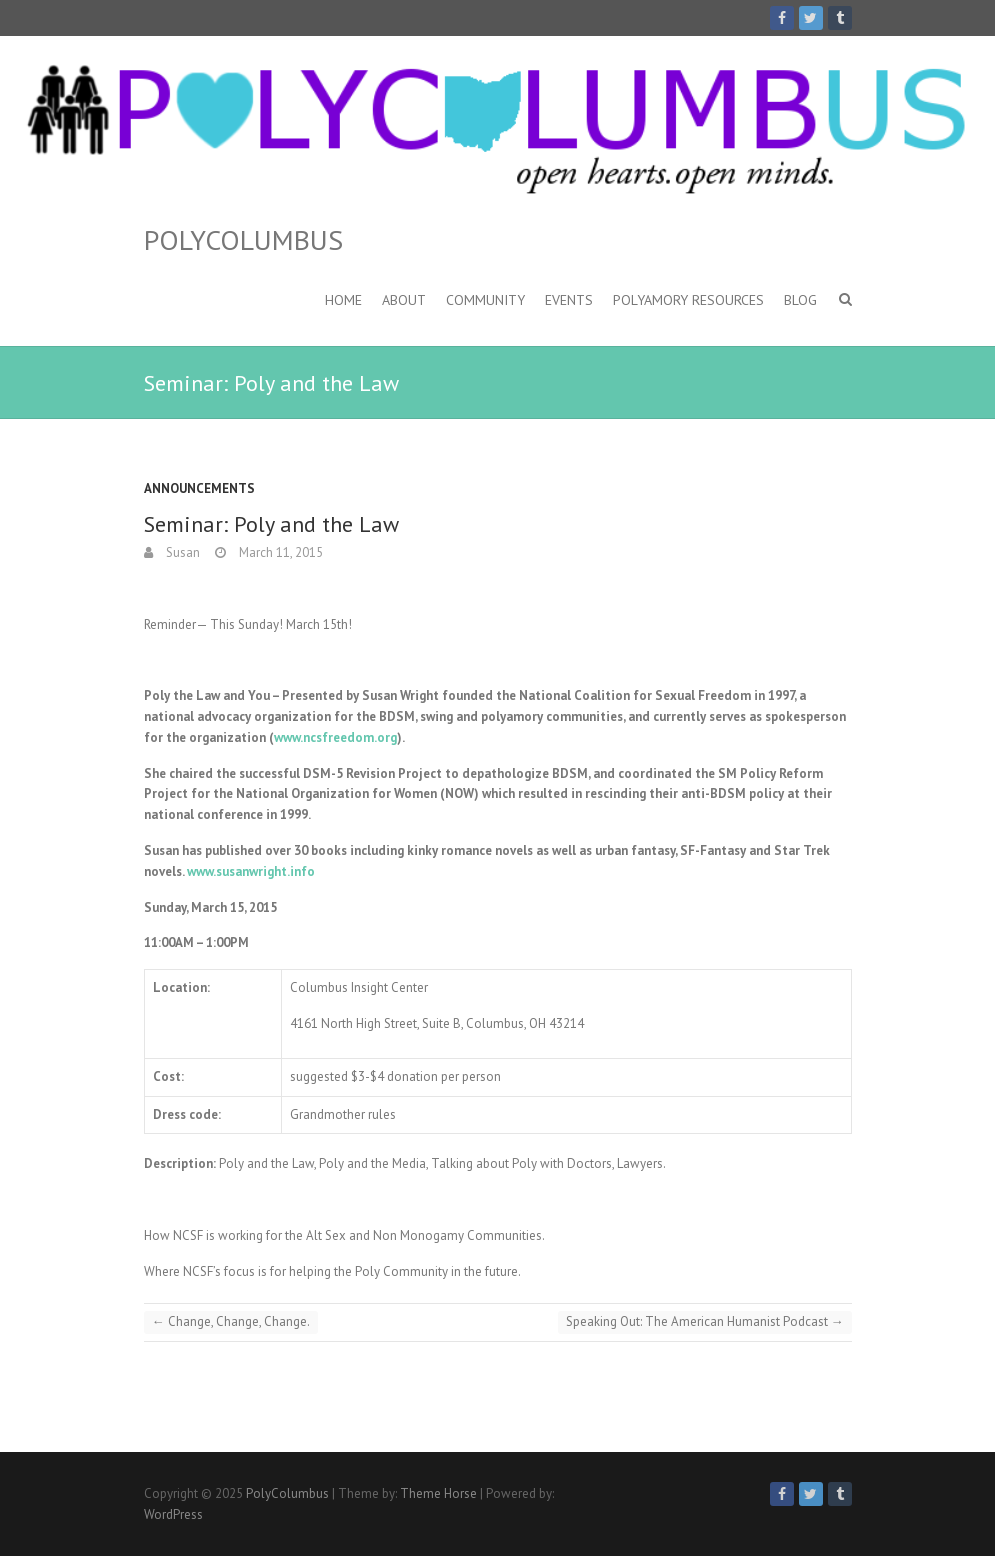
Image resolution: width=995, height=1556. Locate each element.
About (404, 300)
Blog (800, 300)
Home (343, 300)
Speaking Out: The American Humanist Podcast (705, 1321)
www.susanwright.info (251, 871)
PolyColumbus (243, 240)
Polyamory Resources (688, 300)
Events (569, 300)
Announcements (199, 488)
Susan (181, 552)
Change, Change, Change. (231, 1321)
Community (485, 300)
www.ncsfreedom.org (335, 737)
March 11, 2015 (279, 552)
